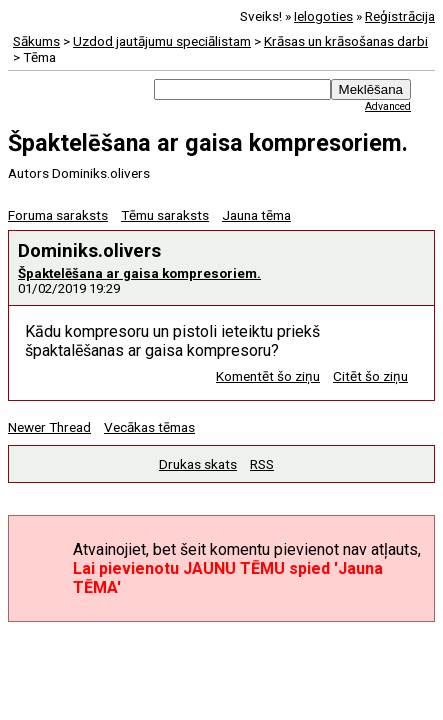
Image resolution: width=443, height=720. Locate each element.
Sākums (36, 41)
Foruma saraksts (58, 215)
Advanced (388, 106)
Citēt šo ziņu (370, 376)
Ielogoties (323, 16)
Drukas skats (198, 464)
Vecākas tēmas (149, 427)
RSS (262, 464)
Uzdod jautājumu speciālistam (162, 41)
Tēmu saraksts (165, 215)
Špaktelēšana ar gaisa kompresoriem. (139, 273)
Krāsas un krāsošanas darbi (346, 41)
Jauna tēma (256, 215)
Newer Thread (49, 427)
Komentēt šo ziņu (268, 376)
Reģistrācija (400, 16)
